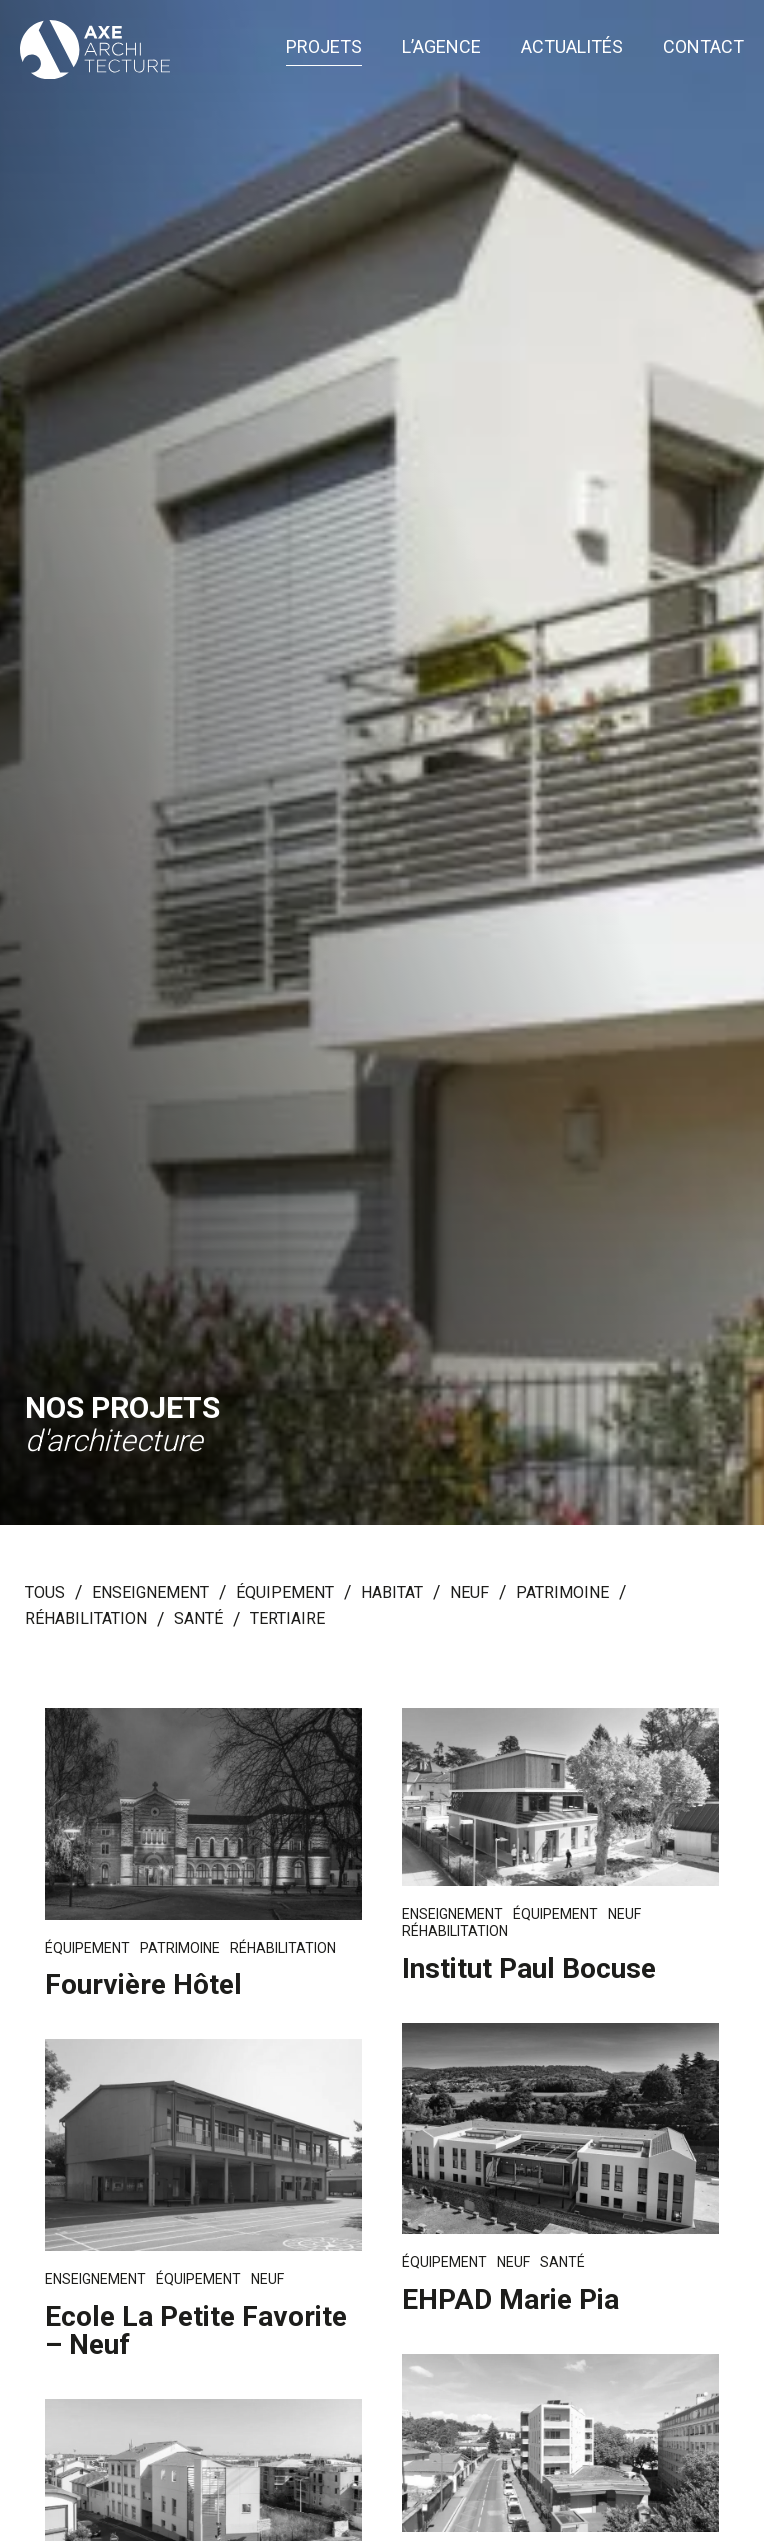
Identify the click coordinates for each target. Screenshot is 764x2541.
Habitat (392, 1593)
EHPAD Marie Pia (510, 2299)
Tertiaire (287, 1619)
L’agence (441, 47)
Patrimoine (562, 1593)
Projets (324, 47)
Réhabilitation (86, 1619)
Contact (703, 47)
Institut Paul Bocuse (529, 1968)
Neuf (469, 1593)
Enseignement (150, 1593)
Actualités (572, 47)
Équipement (285, 1593)
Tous (45, 1593)
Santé (198, 1619)
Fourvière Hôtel (143, 1984)
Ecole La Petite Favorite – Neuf (196, 2330)
